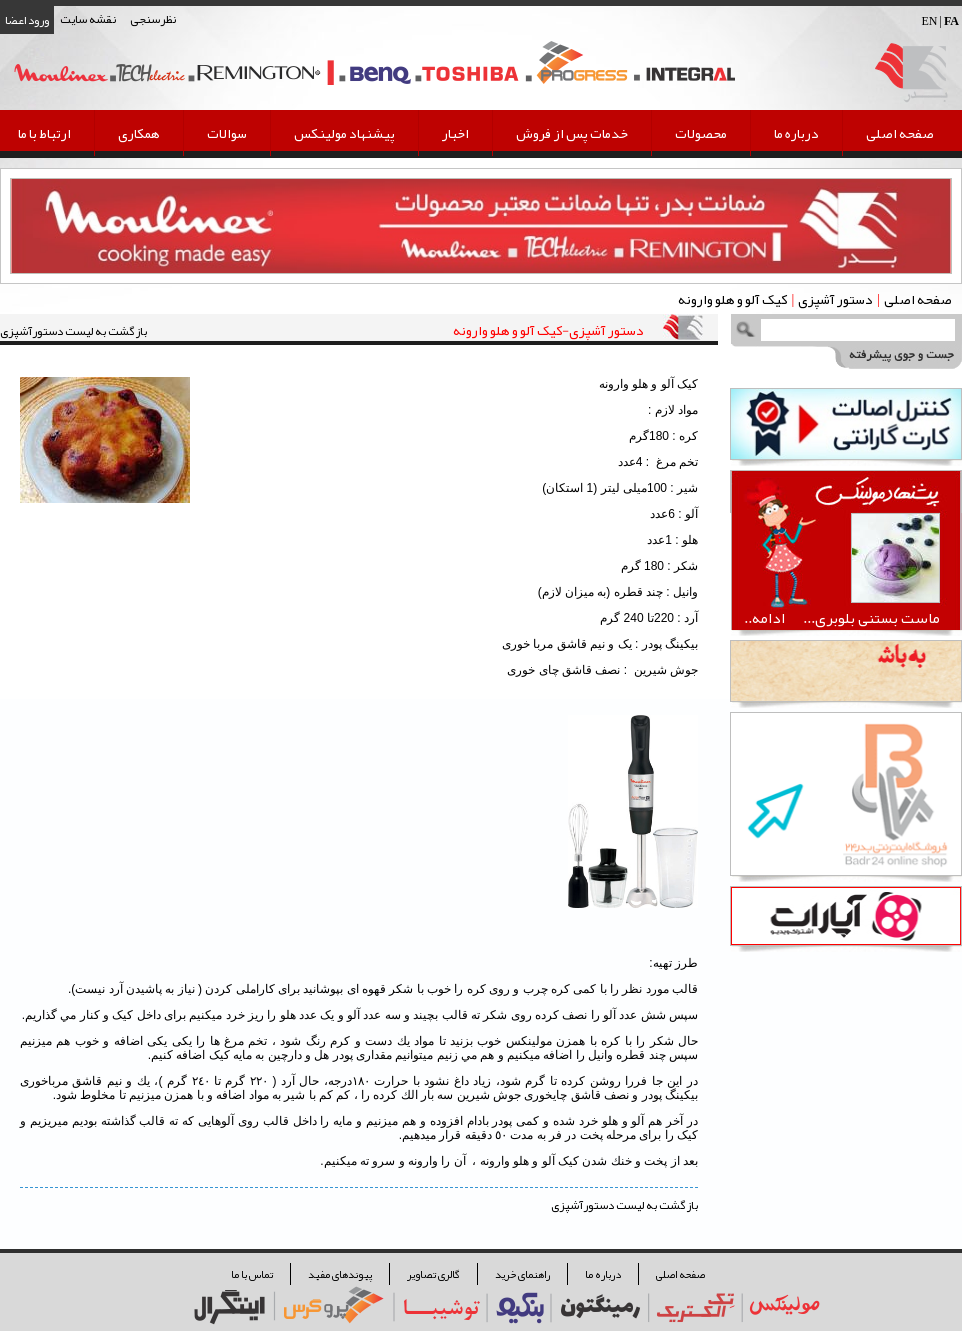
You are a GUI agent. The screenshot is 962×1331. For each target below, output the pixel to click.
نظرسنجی (153, 19)
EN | (940, 21)
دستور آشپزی (834, 299)
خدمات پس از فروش (572, 133)
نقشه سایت (88, 19)
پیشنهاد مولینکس (344, 133)
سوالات (227, 133)
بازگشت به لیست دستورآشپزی (73, 331)
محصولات (701, 133)
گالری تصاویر (433, 1274)
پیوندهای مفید (340, 1274)
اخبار (455, 133)
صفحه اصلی (900, 133)
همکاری (139, 133)
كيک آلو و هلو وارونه (732, 299)
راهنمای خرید (522, 1274)
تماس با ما (252, 1274)
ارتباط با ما (44, 133)
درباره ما (796, 133)
